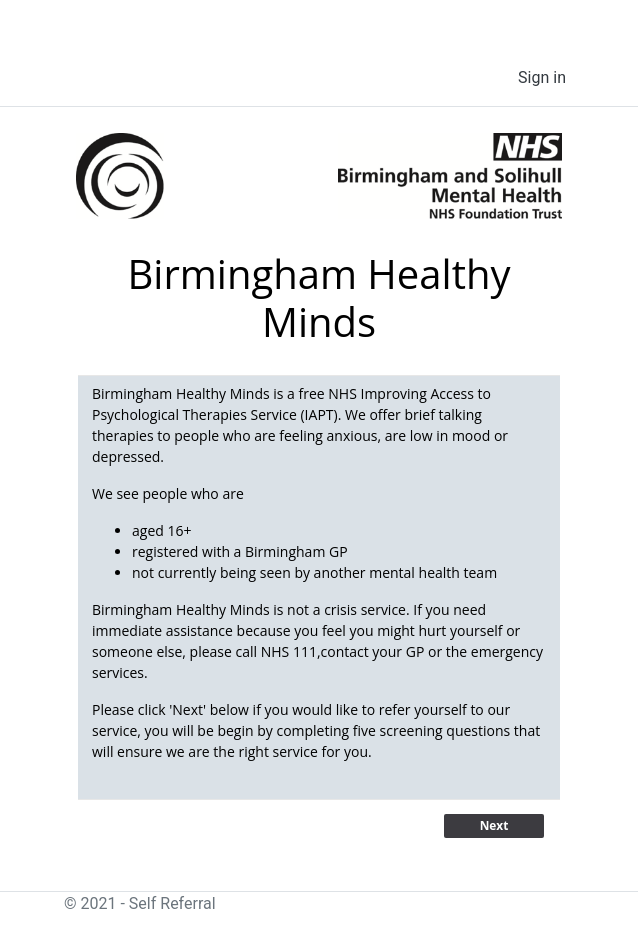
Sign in (542, 77)
